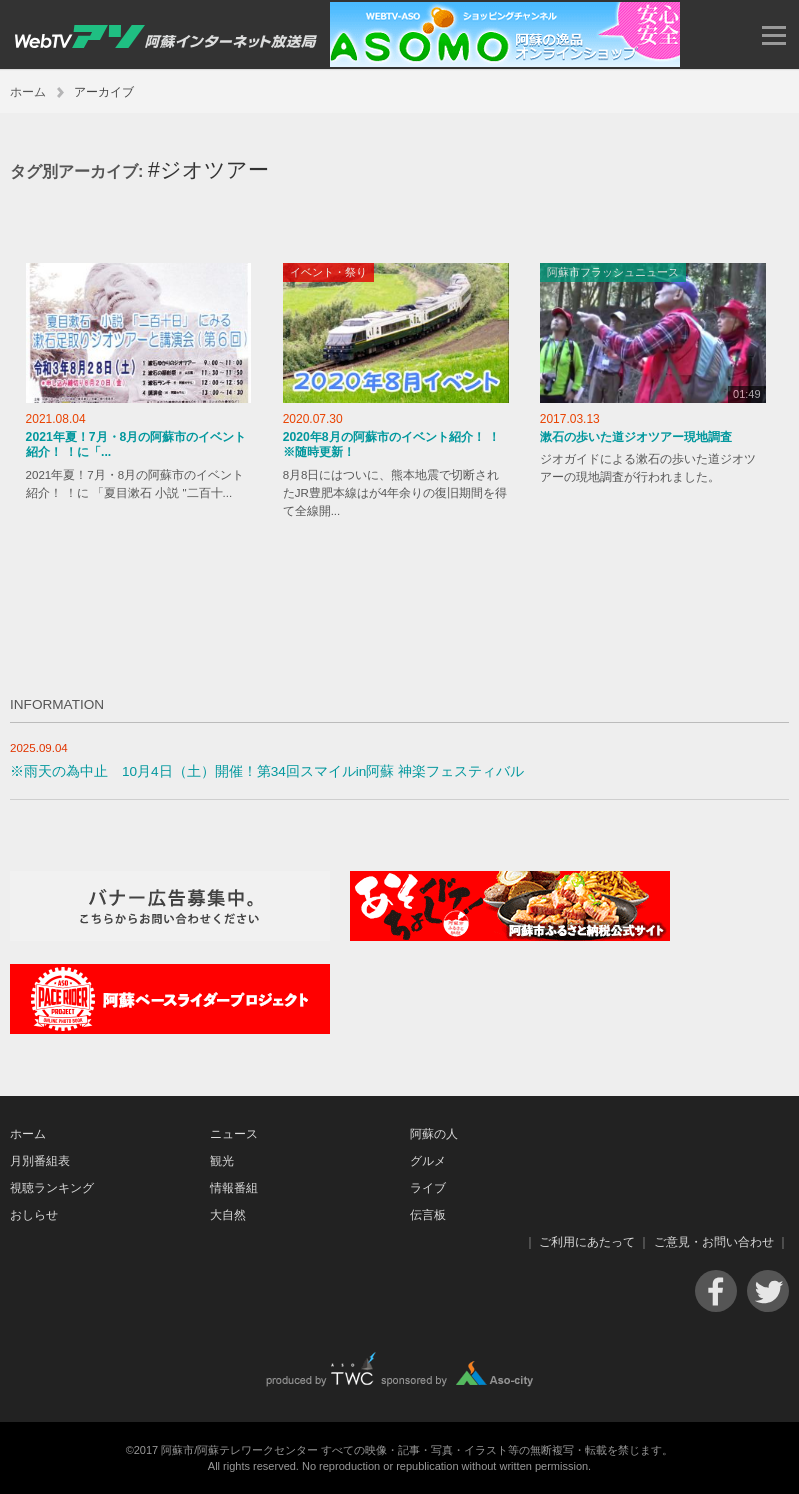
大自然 (228, 1215)
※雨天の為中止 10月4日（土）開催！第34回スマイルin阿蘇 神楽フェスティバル (267, 771)
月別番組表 (40, 1161)
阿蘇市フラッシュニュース (613, 272)
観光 (222, 1161)
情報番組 (234, 1188)
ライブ (428, 1188)
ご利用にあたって (587, 1242)
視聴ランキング (52, 1188)
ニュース (234, 1134)
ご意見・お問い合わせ (714, 1242)
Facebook (716, 1291)
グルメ (428, 1161)
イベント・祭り (328, 272)
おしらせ (34, 1215)
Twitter (768, 1291)
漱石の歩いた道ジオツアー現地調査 (636, 437)
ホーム (28, 92)
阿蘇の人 (434, 1134)
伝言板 (428, 1215)
